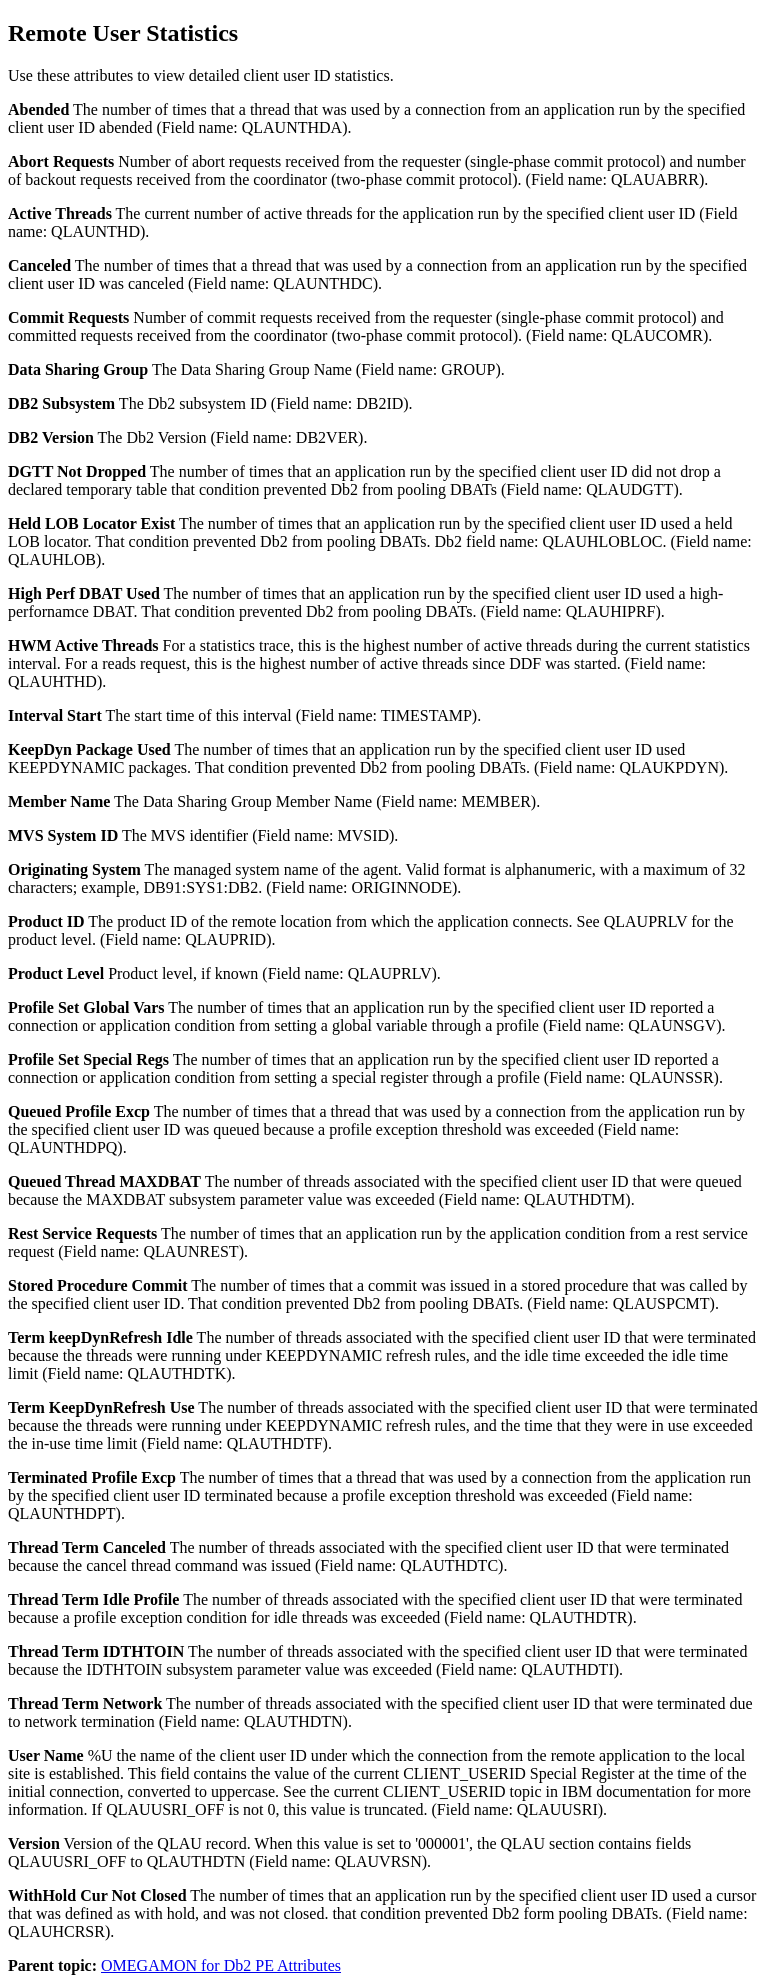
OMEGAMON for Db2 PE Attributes (221, 1965)
